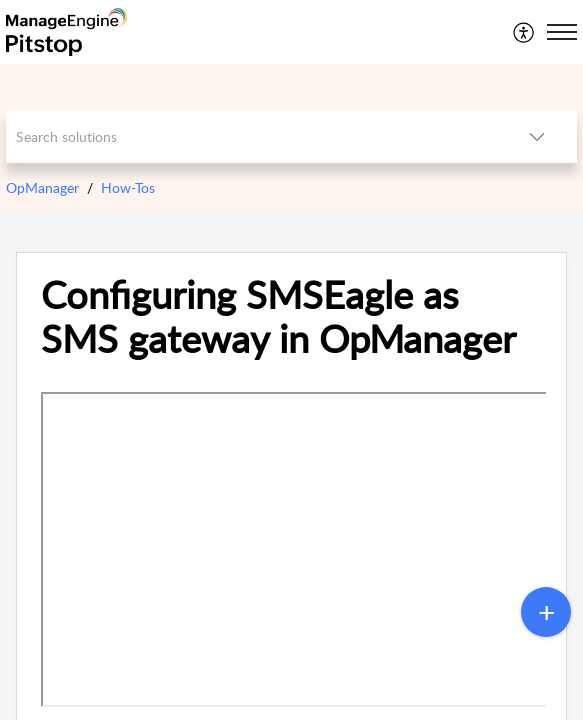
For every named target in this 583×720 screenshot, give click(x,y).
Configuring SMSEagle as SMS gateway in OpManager (278, 317)
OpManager (42, 187)
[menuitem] (524, 32)
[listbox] (537, 136)
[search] (251, 136)
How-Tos (128, 187)
